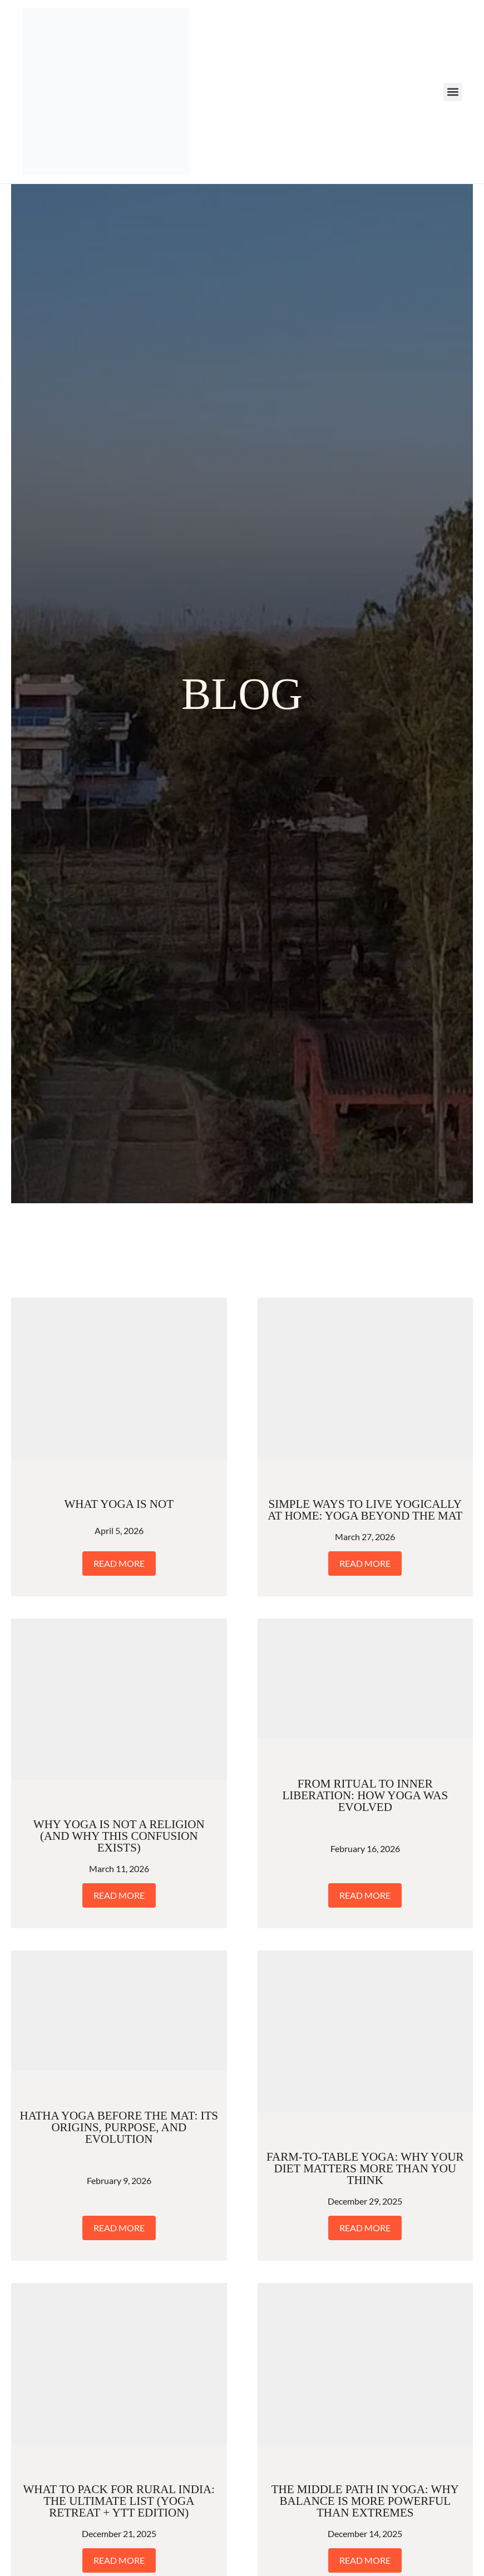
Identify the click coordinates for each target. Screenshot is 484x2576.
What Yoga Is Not (119, 1504)
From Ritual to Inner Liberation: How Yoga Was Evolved (365, 1795)
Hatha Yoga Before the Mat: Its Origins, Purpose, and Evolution (118, 2127)
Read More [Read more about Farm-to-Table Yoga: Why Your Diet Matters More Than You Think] (365, 2227)
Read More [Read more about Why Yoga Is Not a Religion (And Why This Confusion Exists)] (119, 1895)
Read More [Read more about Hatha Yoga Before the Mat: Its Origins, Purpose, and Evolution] (119, 2227)
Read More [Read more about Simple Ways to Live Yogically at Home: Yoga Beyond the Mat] (365, 1563)
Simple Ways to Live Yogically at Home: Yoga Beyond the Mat (365, 1509)
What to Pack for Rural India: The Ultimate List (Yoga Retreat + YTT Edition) (119, 2501)
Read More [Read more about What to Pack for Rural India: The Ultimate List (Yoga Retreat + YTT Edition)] (119, 2560)
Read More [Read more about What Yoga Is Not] (119, 1563)
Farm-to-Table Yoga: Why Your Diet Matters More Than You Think (365, 2168)
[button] (452, 92)
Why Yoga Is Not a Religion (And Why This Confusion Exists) (119, 1836)
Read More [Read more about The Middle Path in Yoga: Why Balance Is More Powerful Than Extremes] (365, 2560)
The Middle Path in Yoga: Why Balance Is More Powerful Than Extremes (365, 2501)
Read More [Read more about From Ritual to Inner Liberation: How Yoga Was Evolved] (365, 1895)
